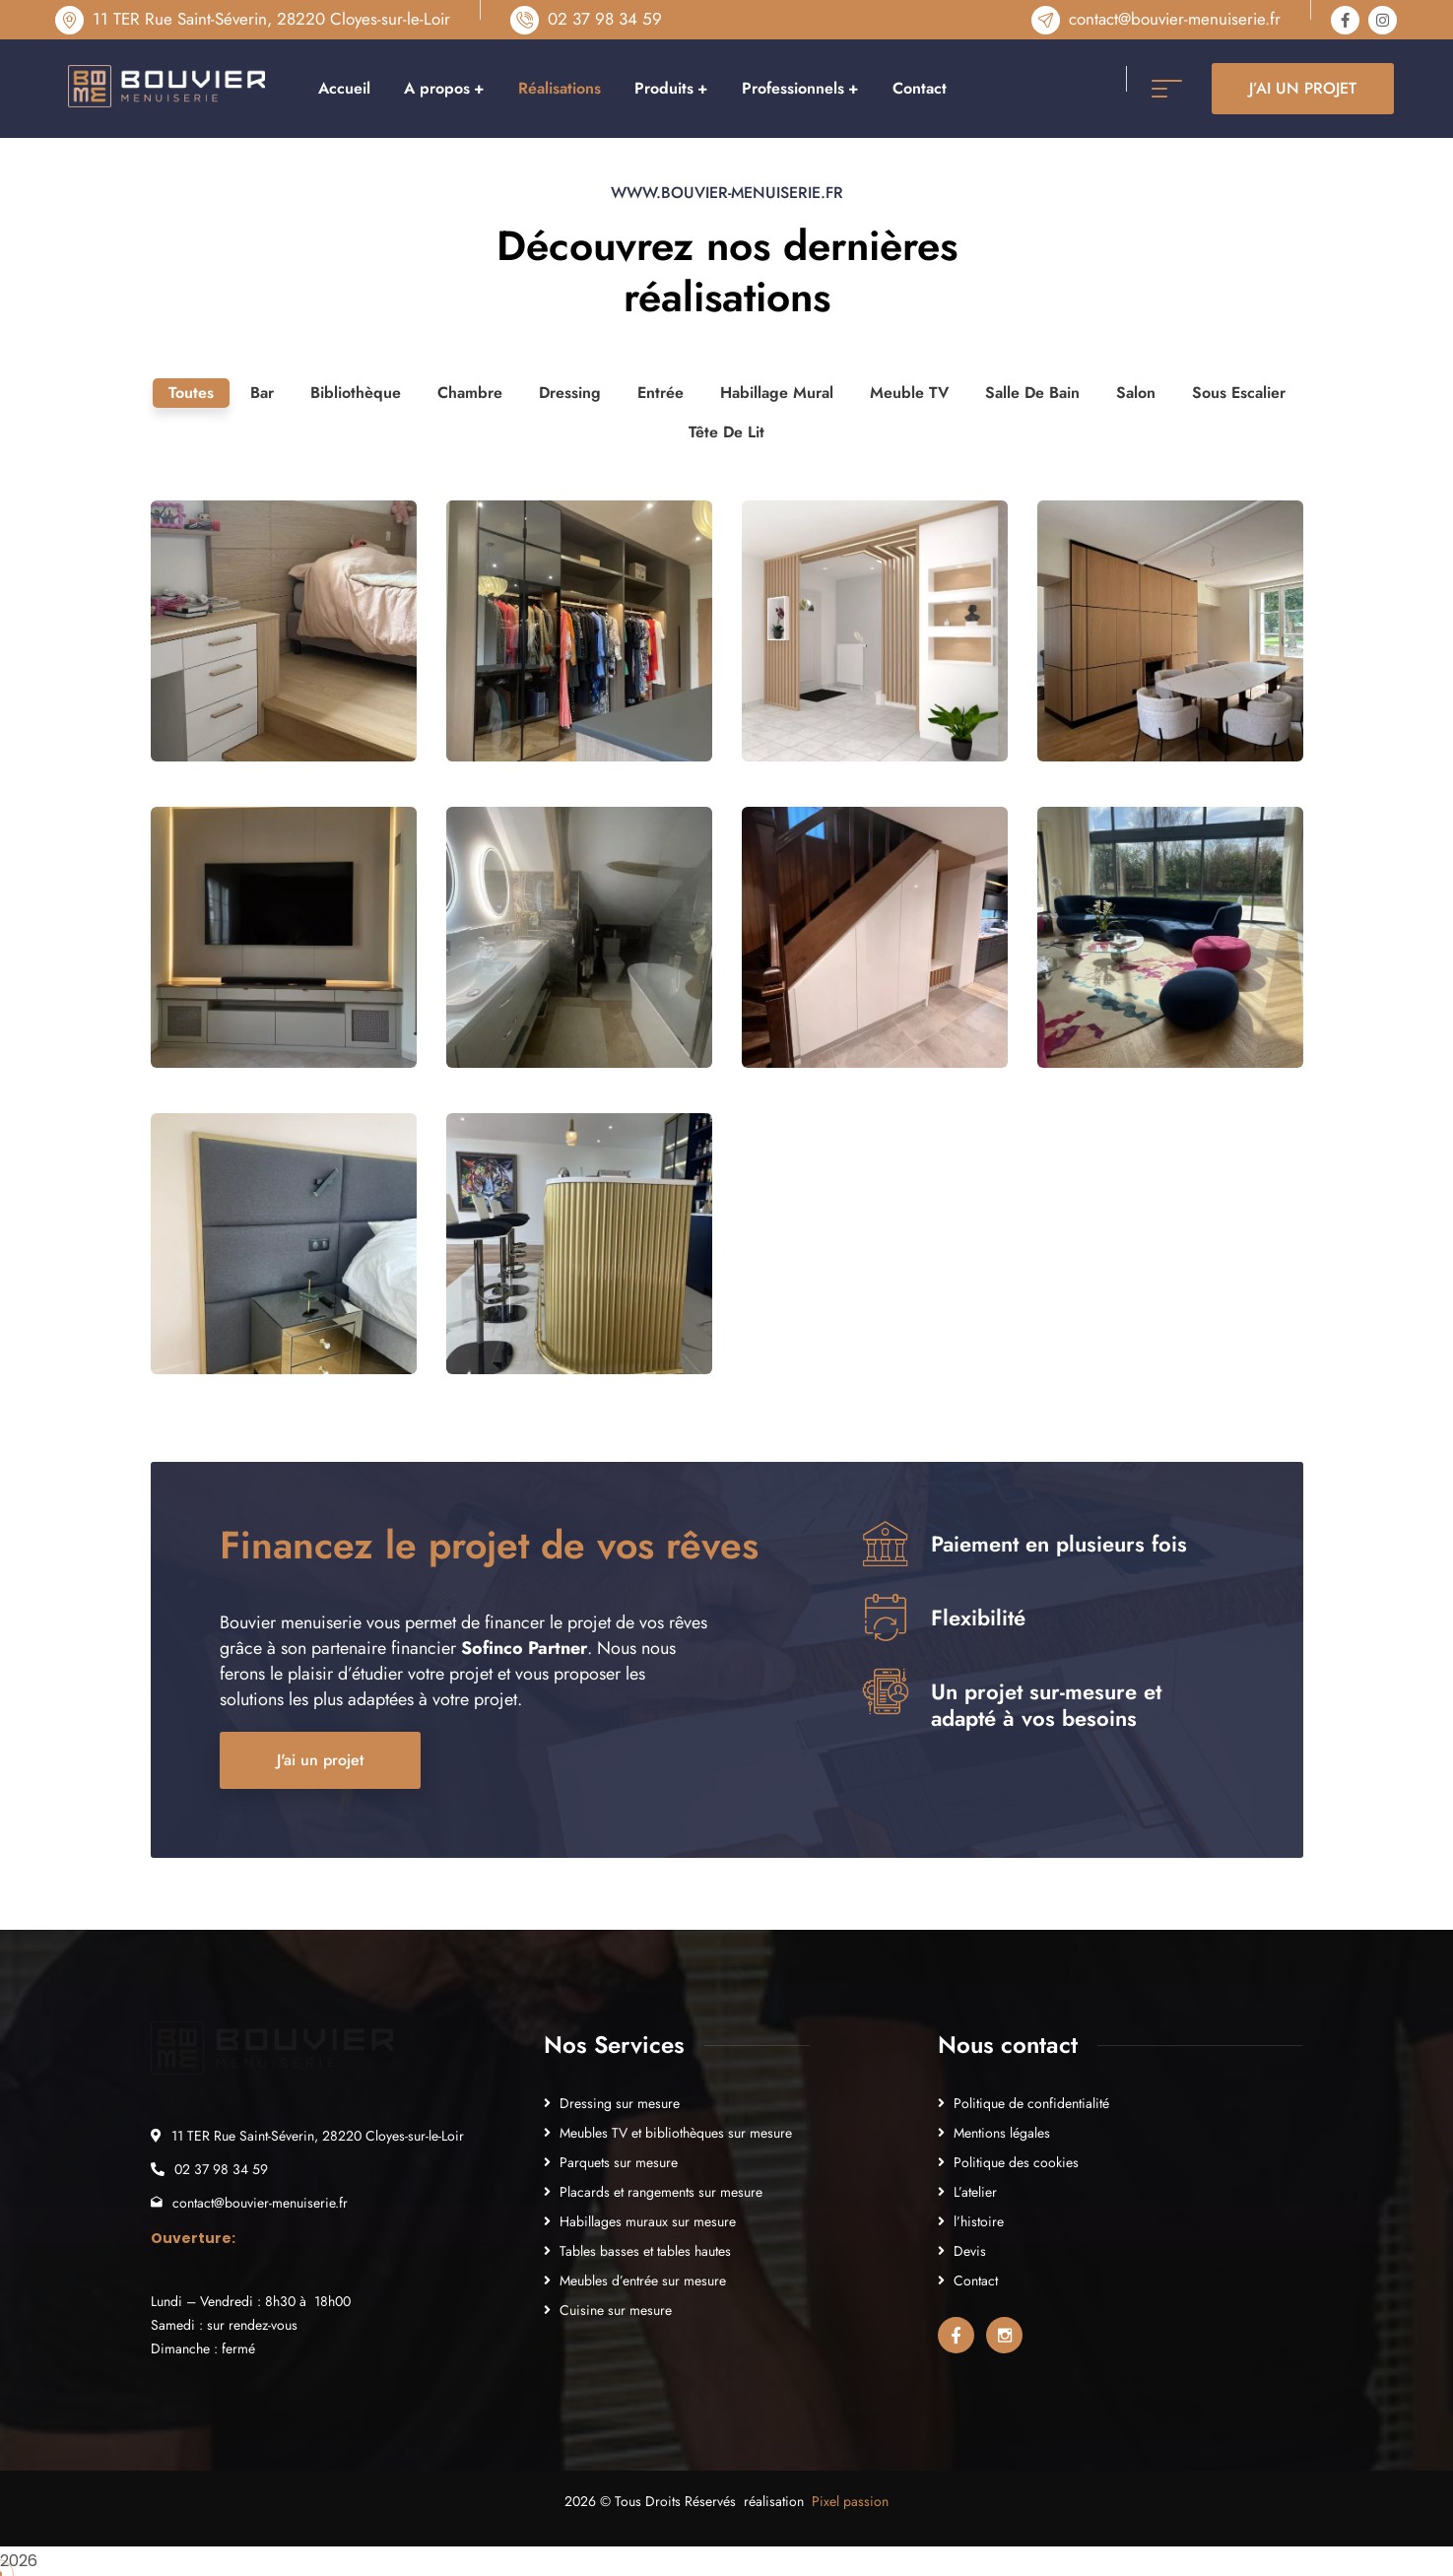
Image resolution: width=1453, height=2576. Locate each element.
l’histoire (979, 2221)
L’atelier (975, 2192)
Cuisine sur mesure (616, 2310)
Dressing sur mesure (620, 2103)
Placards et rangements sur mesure (661, 2192)
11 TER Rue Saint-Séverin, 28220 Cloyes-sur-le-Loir (271, 19)
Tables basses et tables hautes (645, 2251)
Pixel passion (850, 2501)
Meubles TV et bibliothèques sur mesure (676, 2133)
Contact (976, 2280)
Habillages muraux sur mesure (648, 2221)
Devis (970, 2251)
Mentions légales (1002, 2133)
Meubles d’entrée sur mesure (643, 2280)
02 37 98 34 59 (605, 19)
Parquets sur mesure (619, 2162)
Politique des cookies (1016, 2162)
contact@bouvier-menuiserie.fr (1175, 19)
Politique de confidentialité (1031, 2103)
